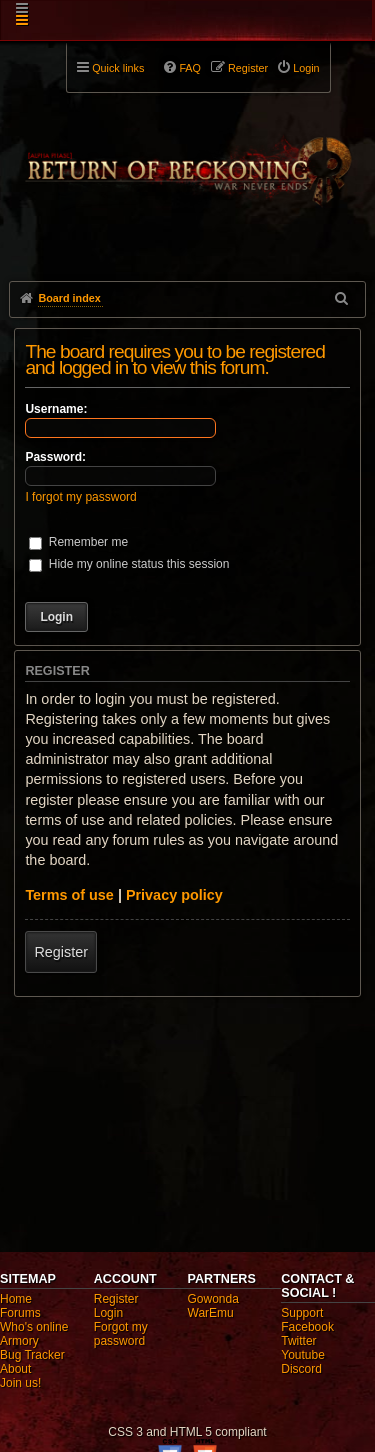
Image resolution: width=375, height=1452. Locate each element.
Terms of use (69, 895)
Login (108, 1313)
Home (16, 1299)
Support (302, 1313)
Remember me (78, 542)
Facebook (307, 1327)
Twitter (298, 1341)
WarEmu (211, 1313)
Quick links (118, 68)
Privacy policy (174, 895)
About (15, 1369)
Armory (19, 1341)
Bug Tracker (32, 1355)
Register (61, 952)
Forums (20, 1313)
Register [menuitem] (248, 68)
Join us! (20, 1383)
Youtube (303, 1355)
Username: (56, 409)
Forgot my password (121, 1334)
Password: (55, 457)
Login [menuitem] (306, 68)
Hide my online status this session (129, 564)
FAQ (190, 68)
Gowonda (213, 1299)
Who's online (34, 1327)
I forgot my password (80, 497)
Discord (301, 1369)
